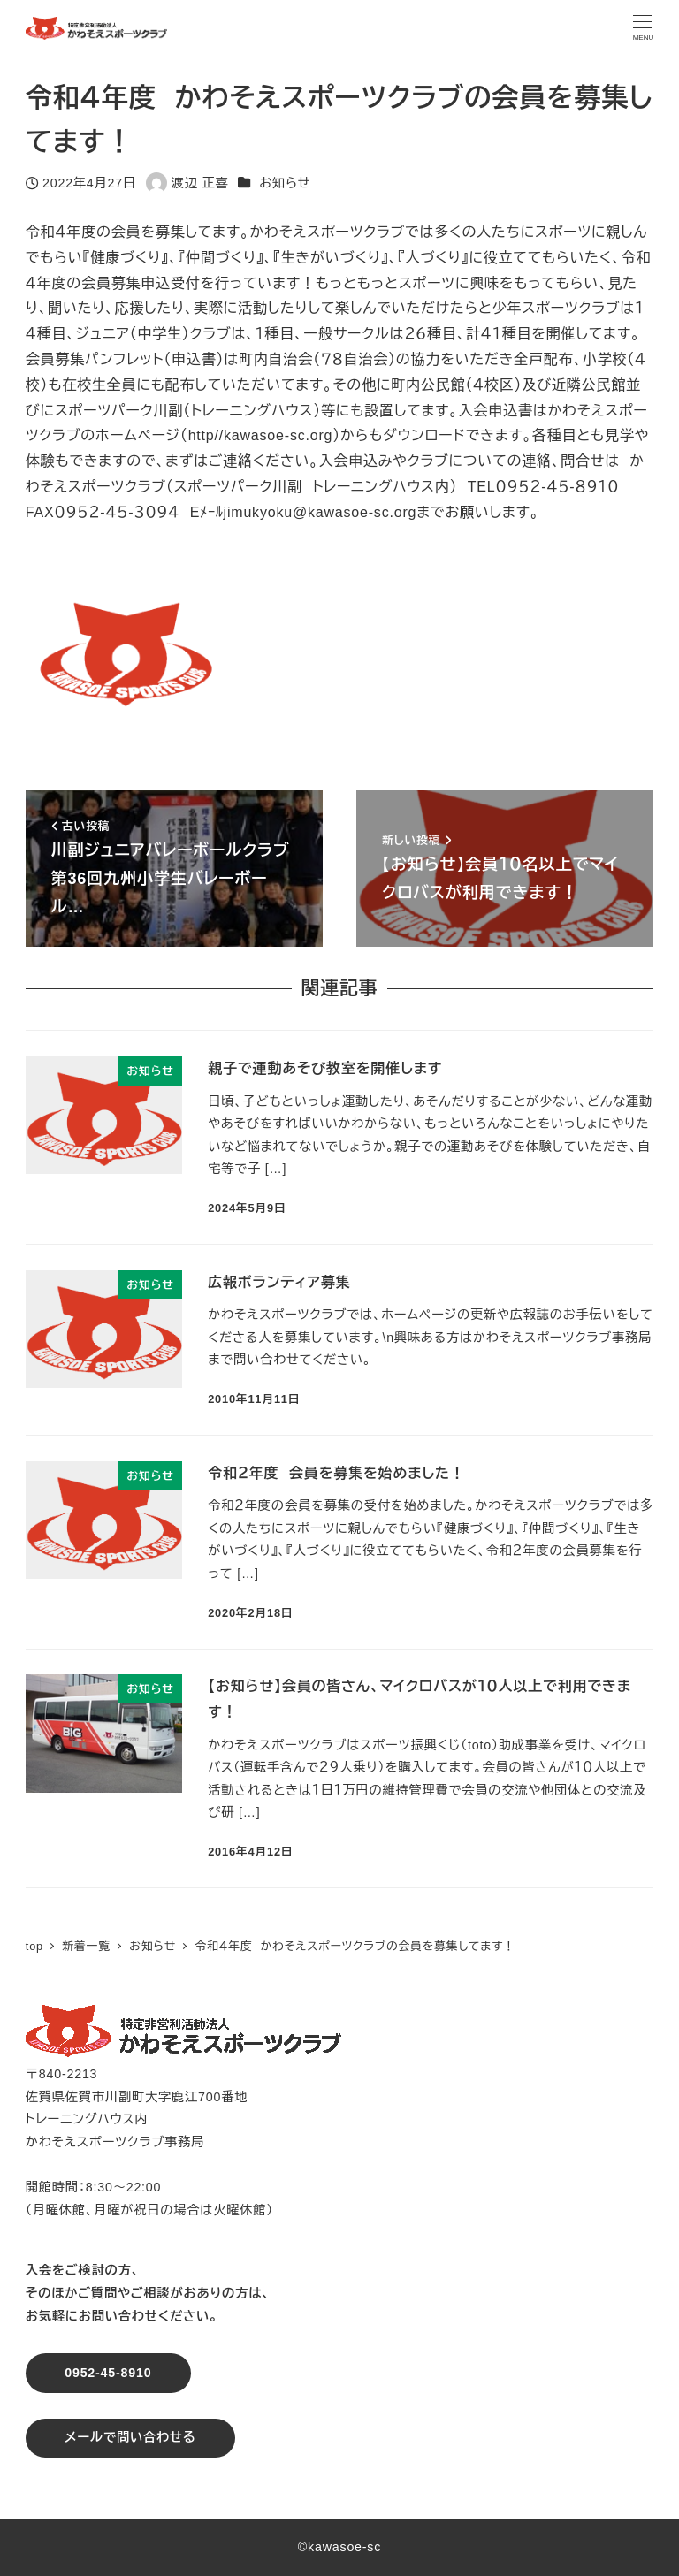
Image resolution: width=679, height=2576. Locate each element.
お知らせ (284, 183)
